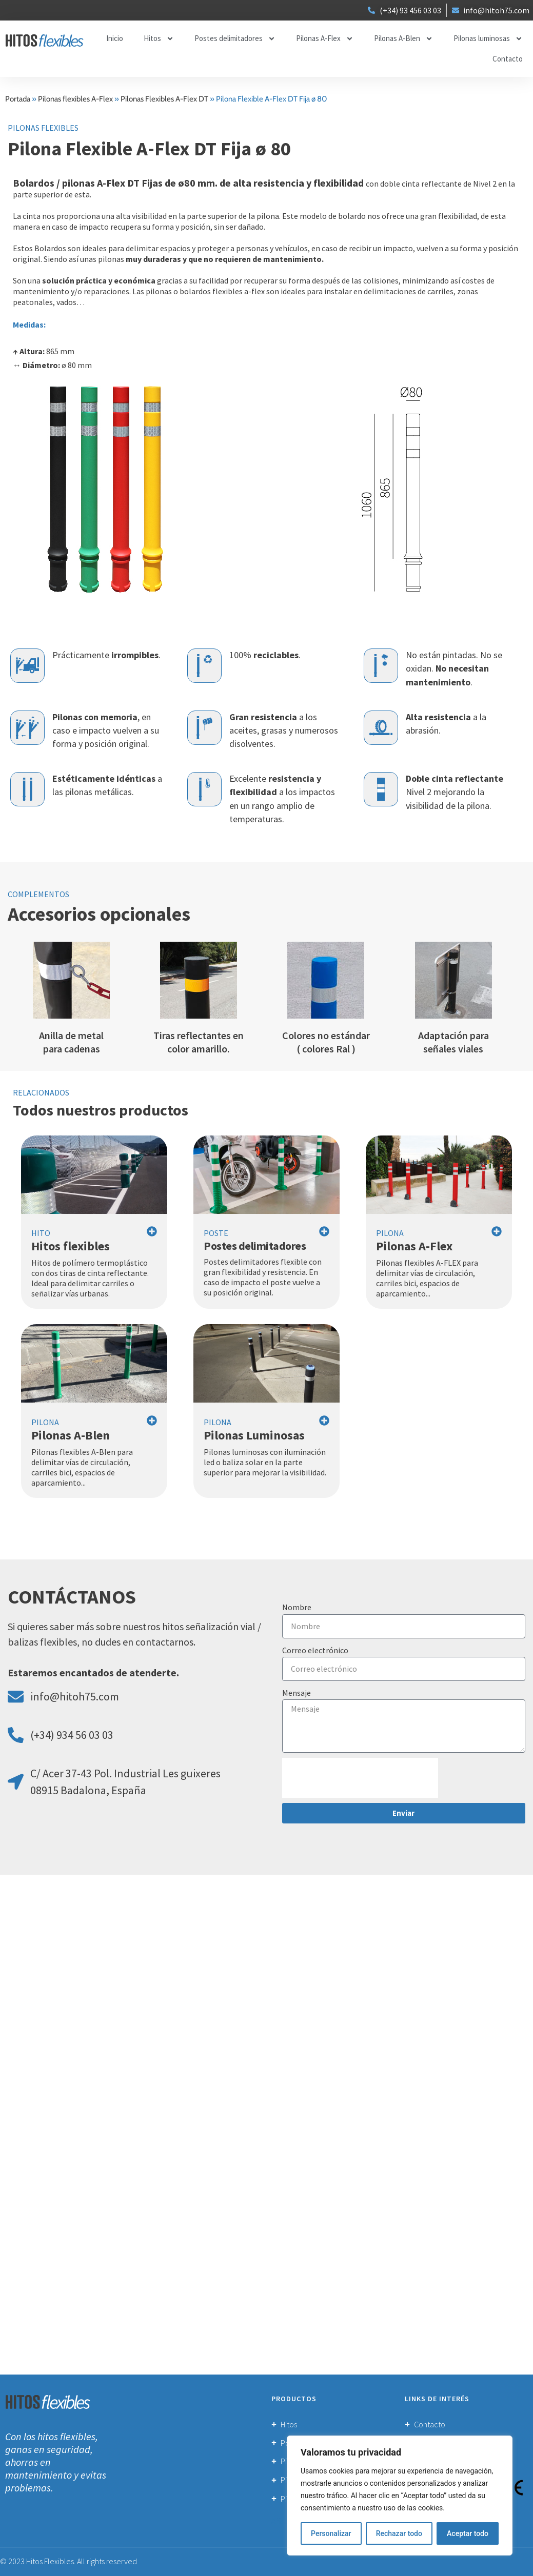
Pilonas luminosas (488, 39)
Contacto (507, 59)
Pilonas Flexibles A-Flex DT (164, 99)
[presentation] (360, 1778)
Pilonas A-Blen (403, 39)
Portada (17, 99)
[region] (399, 2495)
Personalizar (331, 2533)
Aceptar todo (467, 2533)
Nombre (296, 1607)
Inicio (114, 38)
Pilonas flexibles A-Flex (75, 99)
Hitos (159, 39)
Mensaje (296, 1693)
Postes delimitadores (234, 39)
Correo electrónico (315, 1650)
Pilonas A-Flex (324, 39)
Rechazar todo (399, 2533)
